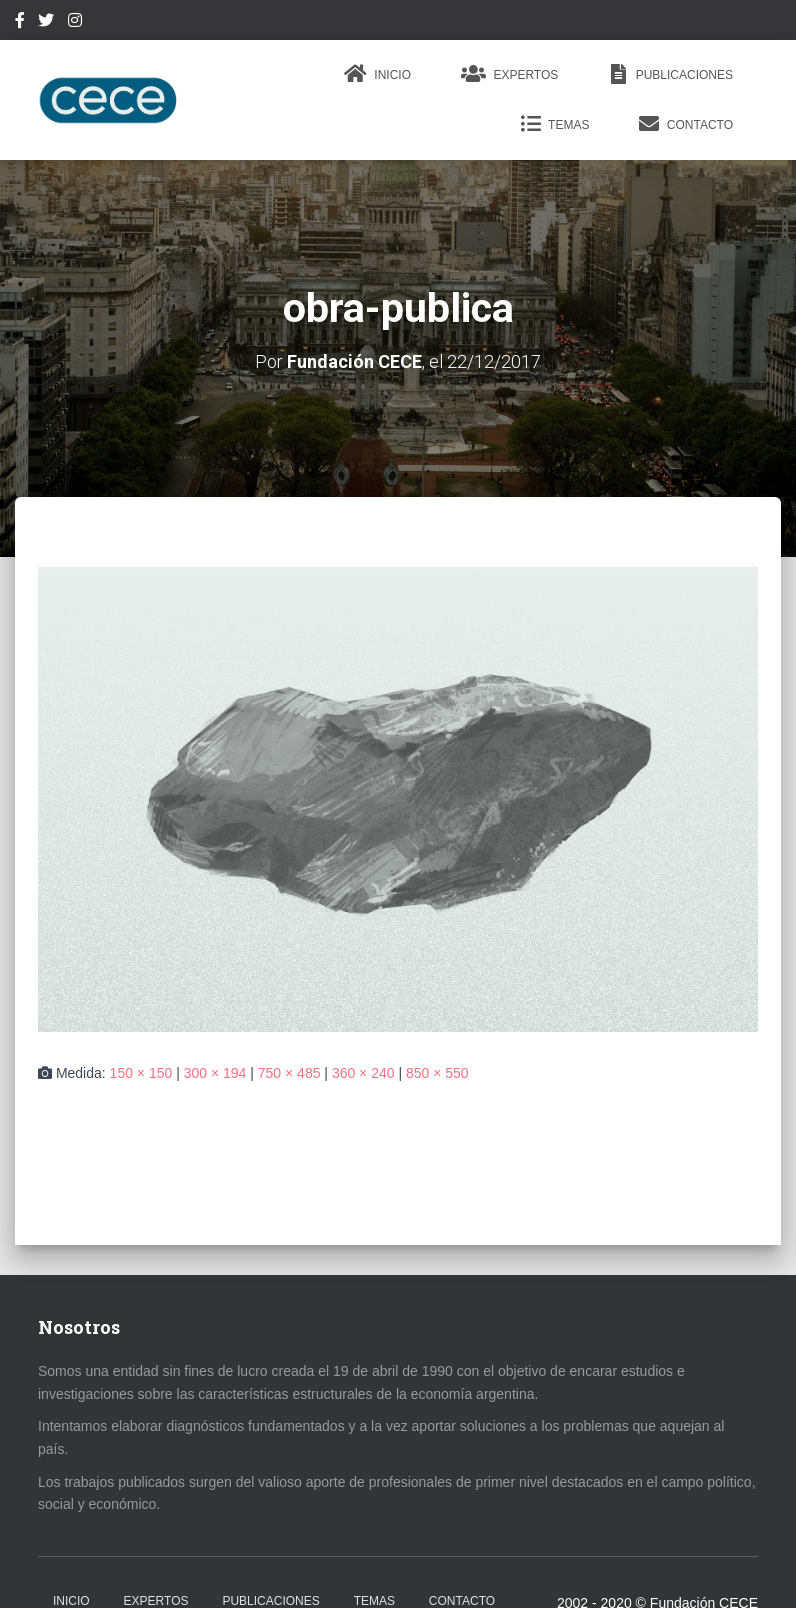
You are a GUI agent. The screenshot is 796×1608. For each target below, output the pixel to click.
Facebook (20, 23)
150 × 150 (141, 1073)
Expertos (509, 74)
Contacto (686, 124)
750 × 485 (289, 1073)
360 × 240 (363, 1073)
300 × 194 (215, 1073)
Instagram (75, 23)
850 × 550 (437, 1073)
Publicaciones (670, 74)
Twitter (46, 23)
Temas (555, 124)
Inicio (377, 74)
